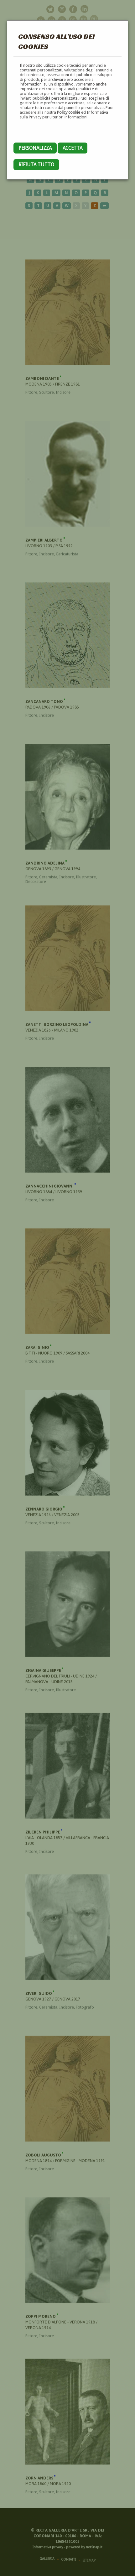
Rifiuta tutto (36, 165)
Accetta (72, 148)
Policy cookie (68, 112)
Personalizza (35, 148)
